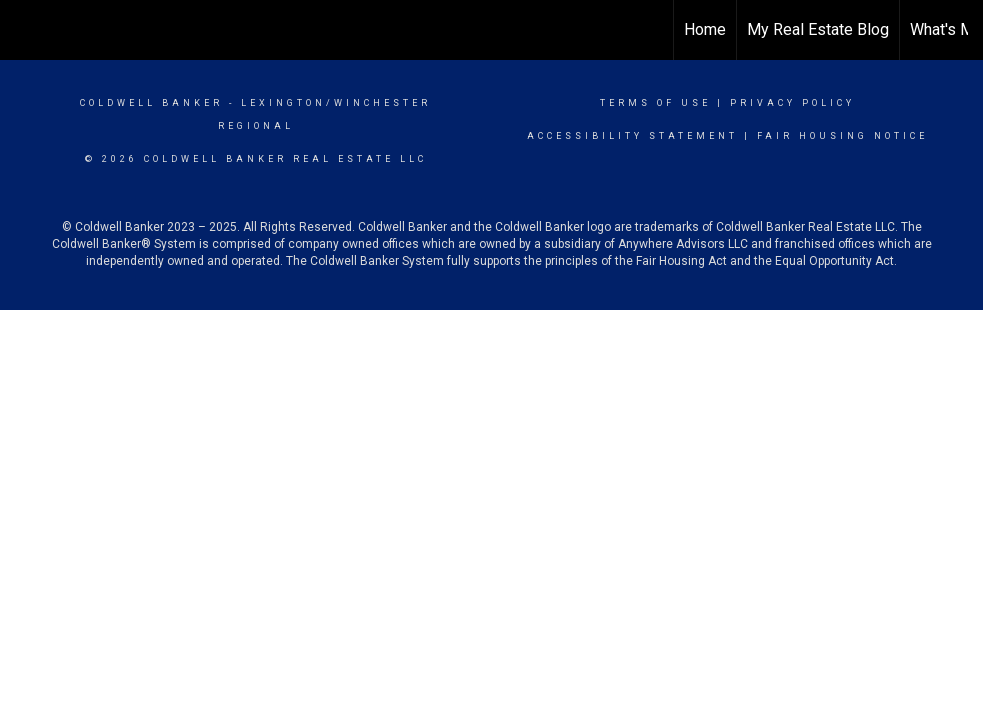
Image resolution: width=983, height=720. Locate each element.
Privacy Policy (792, 103)
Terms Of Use (655, 103)
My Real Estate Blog (818, 29)
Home (705, 29)
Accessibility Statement (632, 136)
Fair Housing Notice (842, 136)
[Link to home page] (25, 30)
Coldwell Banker (151, 103)
